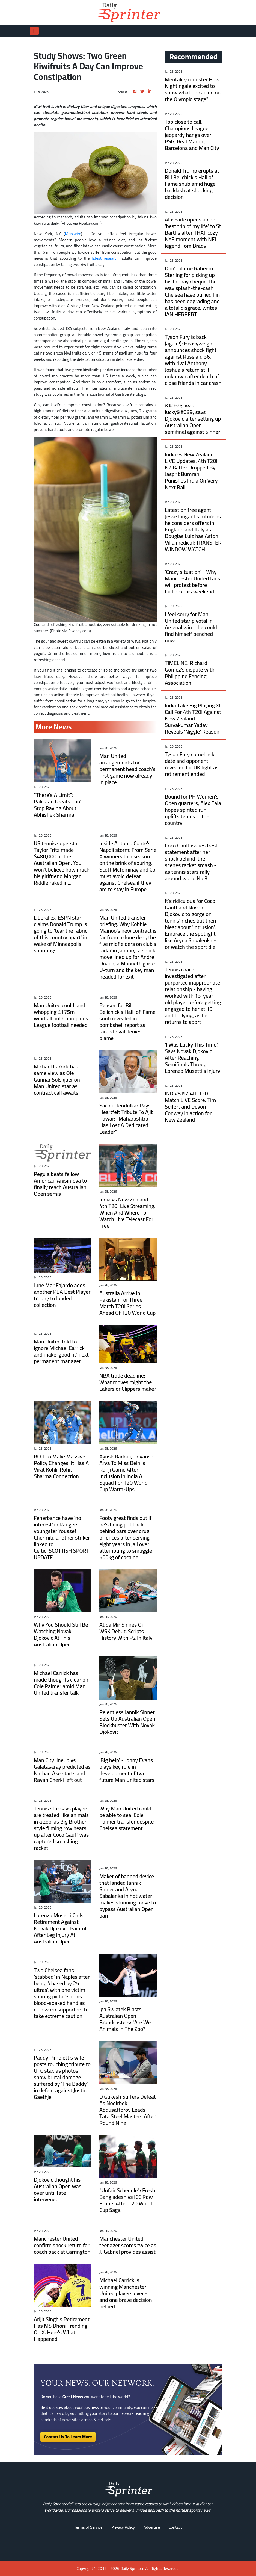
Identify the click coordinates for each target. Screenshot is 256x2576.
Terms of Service (88, 2527)
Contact (175, 2527)
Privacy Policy (123, 2527)
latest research (105, 258)
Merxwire (73, 234)
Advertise (152, 2527)
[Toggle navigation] (34, 31)
